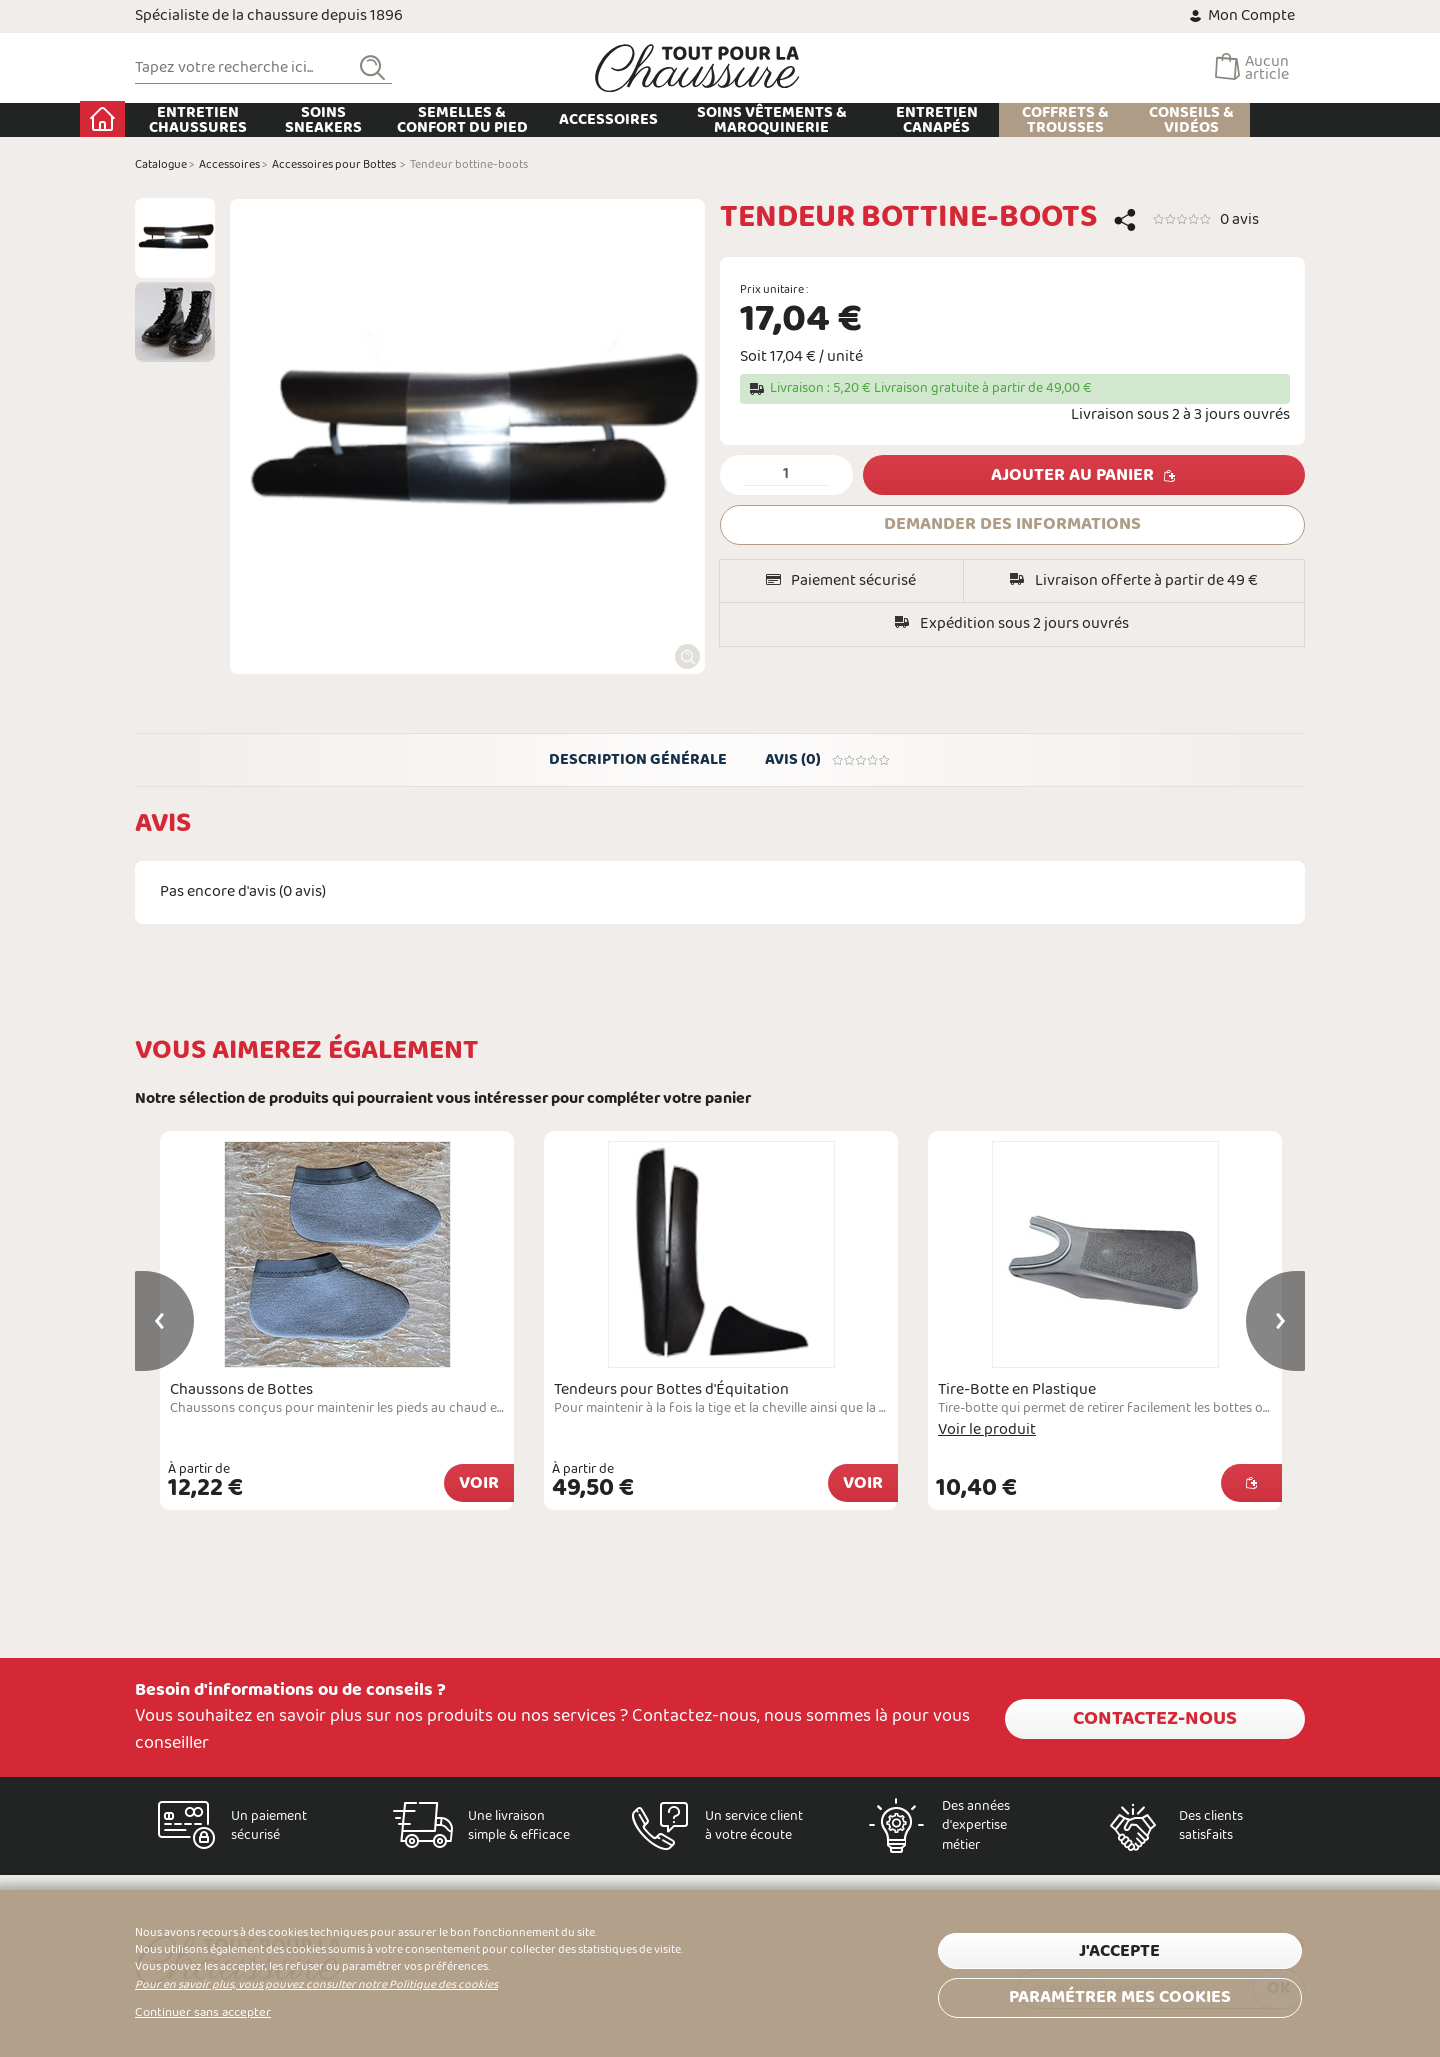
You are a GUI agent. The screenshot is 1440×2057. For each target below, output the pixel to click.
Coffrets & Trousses (1120, 120)
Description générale (637, 760)
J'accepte (1119, 1950)
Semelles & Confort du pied (517, 120)
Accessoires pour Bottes (334, 165)
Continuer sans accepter (203, 2013)
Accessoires (663, 119)
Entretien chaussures (253, 120)
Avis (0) (829, 760)
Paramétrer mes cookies (1120, 1994)
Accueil (157, 119)
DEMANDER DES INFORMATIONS (1012, 524)
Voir (479, 1486)
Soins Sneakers (377, 120)
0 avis (1239, 219)
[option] (175, 238)
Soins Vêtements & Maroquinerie (826, 120)
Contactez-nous (1155, 1717)
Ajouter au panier (1072, 475)
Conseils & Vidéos (1246, 120)
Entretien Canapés (992, 120)
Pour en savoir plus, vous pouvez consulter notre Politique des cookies (316, 1985)
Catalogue (161, 165)
